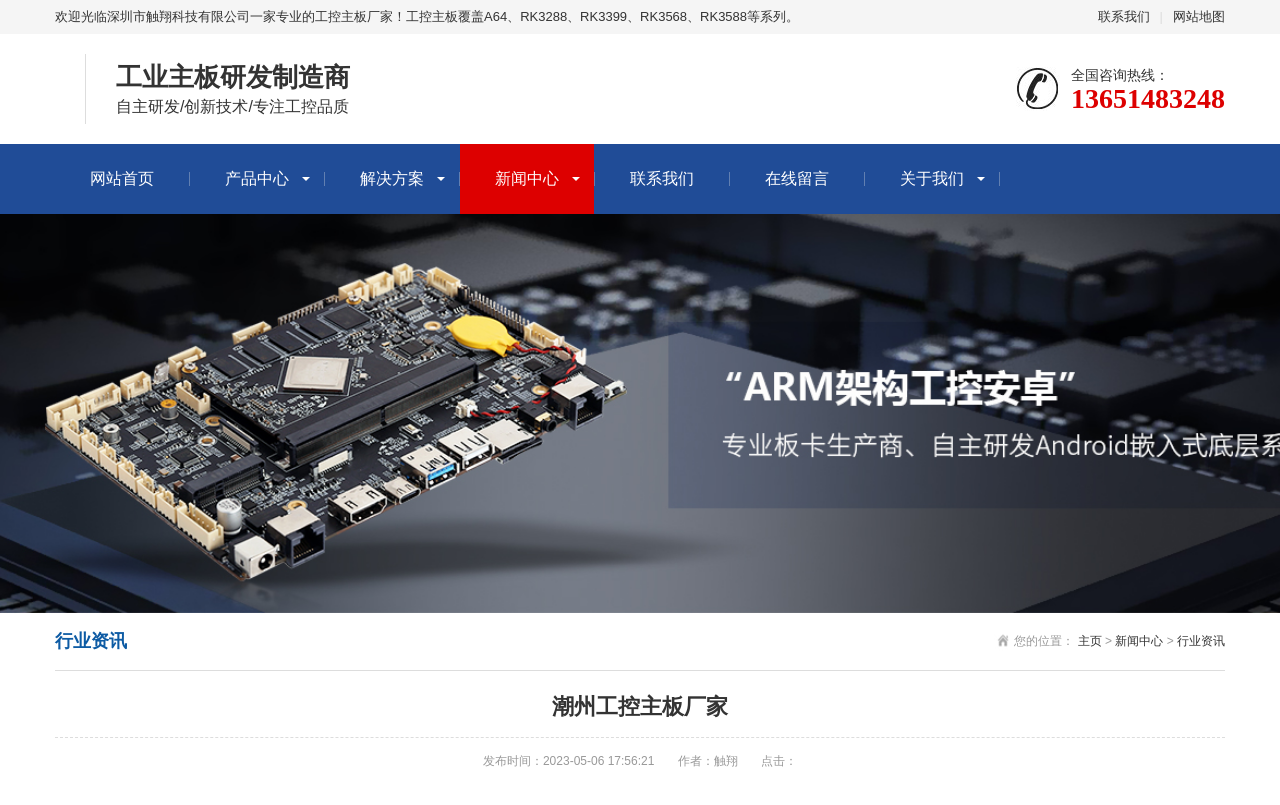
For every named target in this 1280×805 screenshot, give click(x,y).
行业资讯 (1201, 641)
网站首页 (122, 178)
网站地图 (1199, 16)
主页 (1090, 641)
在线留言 (797, 178)
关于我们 (932, 178)
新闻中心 (527, 178)
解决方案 (392, 178)
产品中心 (257, 178)
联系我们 (1124, 16)
